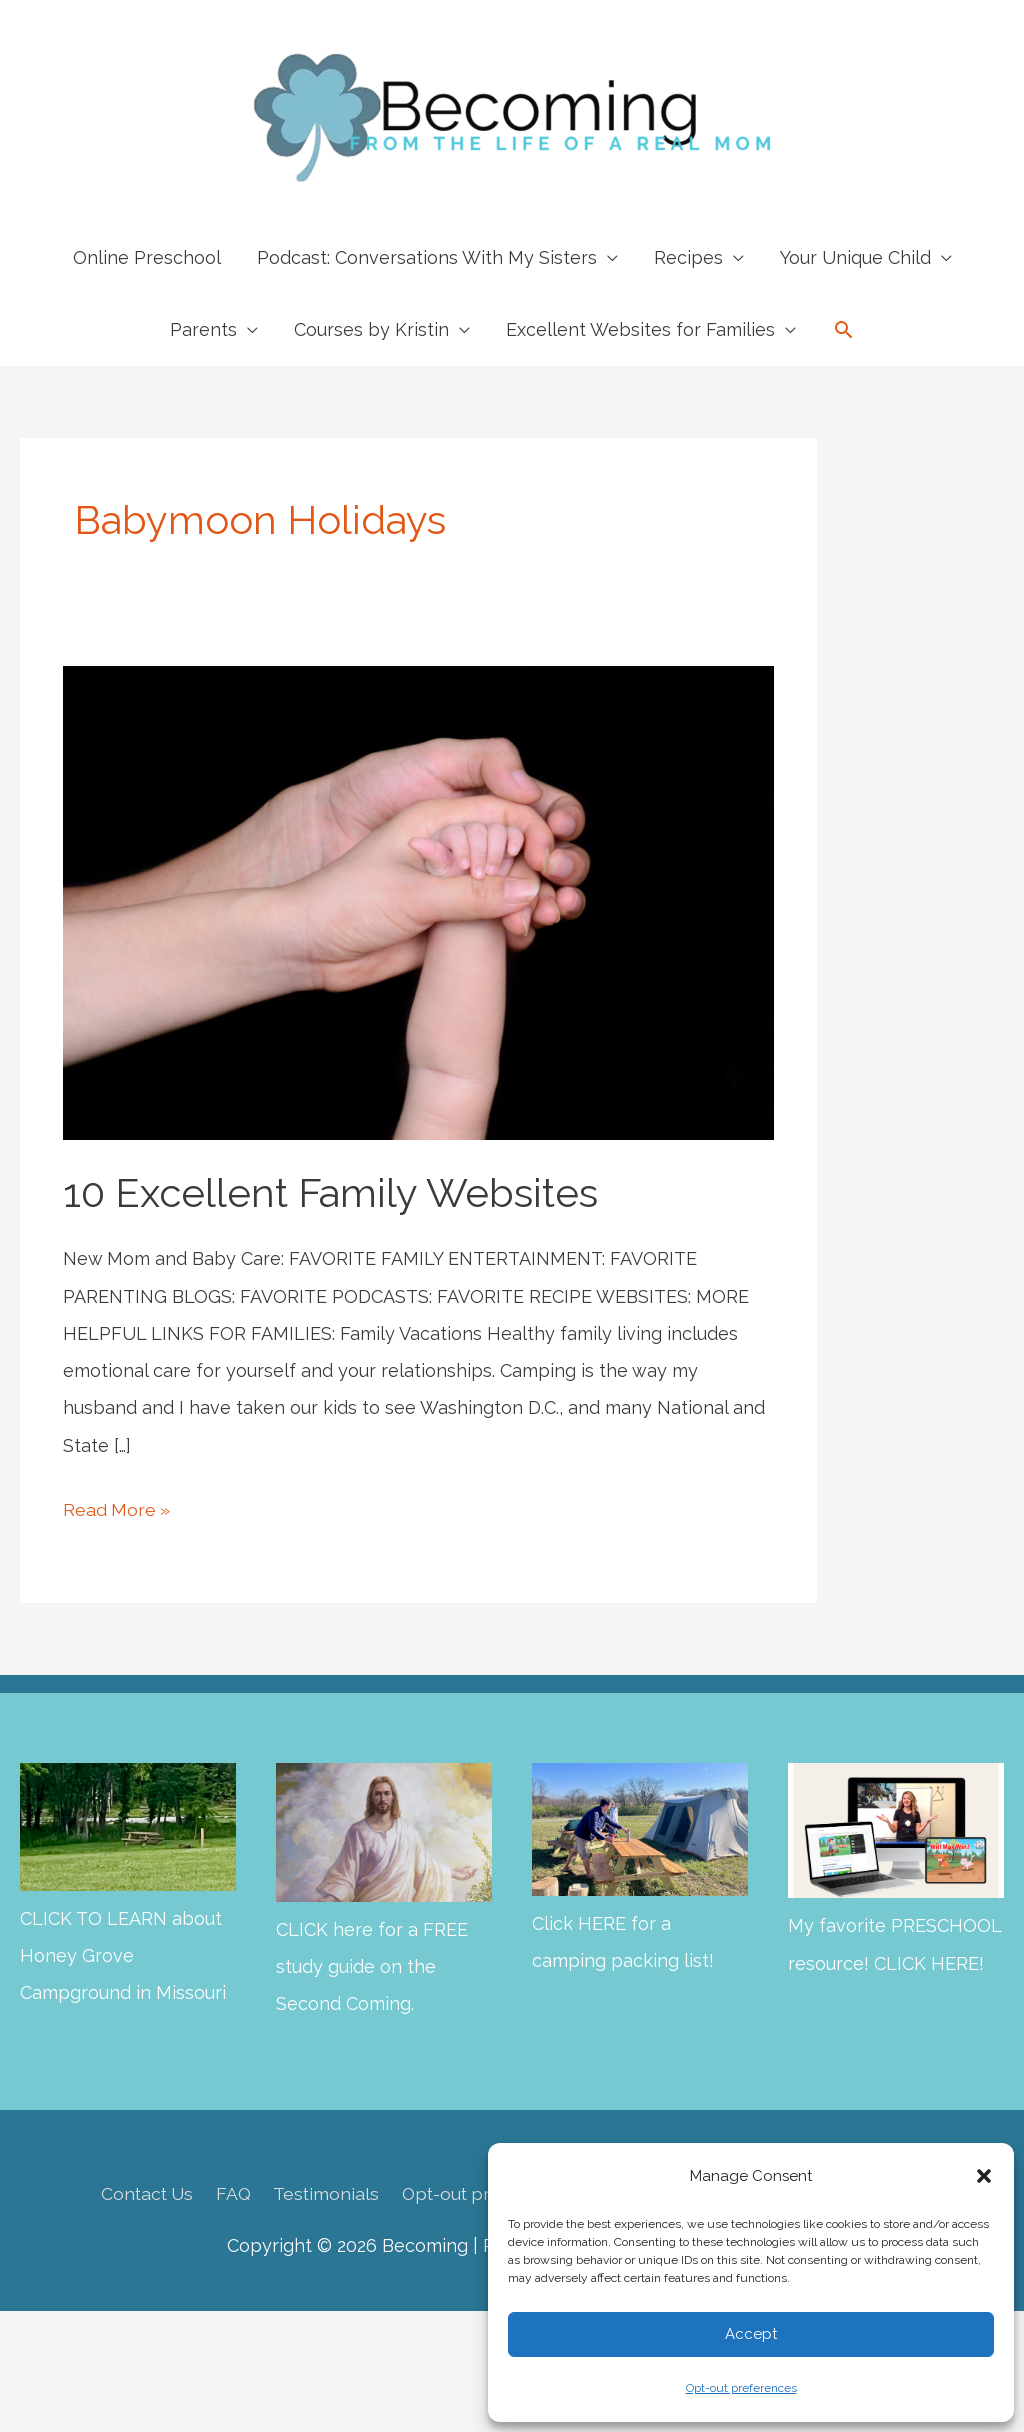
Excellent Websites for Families (640, 329)
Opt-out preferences (741, 2388)
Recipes (688, 257)
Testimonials (323, 2193)
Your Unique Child (855, 257)
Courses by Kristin (371, 329)
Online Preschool (147, 257)
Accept (751, 2334)
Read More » (117, 1509)
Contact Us (140, 2193)
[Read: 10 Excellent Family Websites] (418, 901)
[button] (984, 2176)
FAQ (229, 2193)
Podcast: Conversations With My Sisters (427, 257)
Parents (203, 329)
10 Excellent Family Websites (330, 1192)
